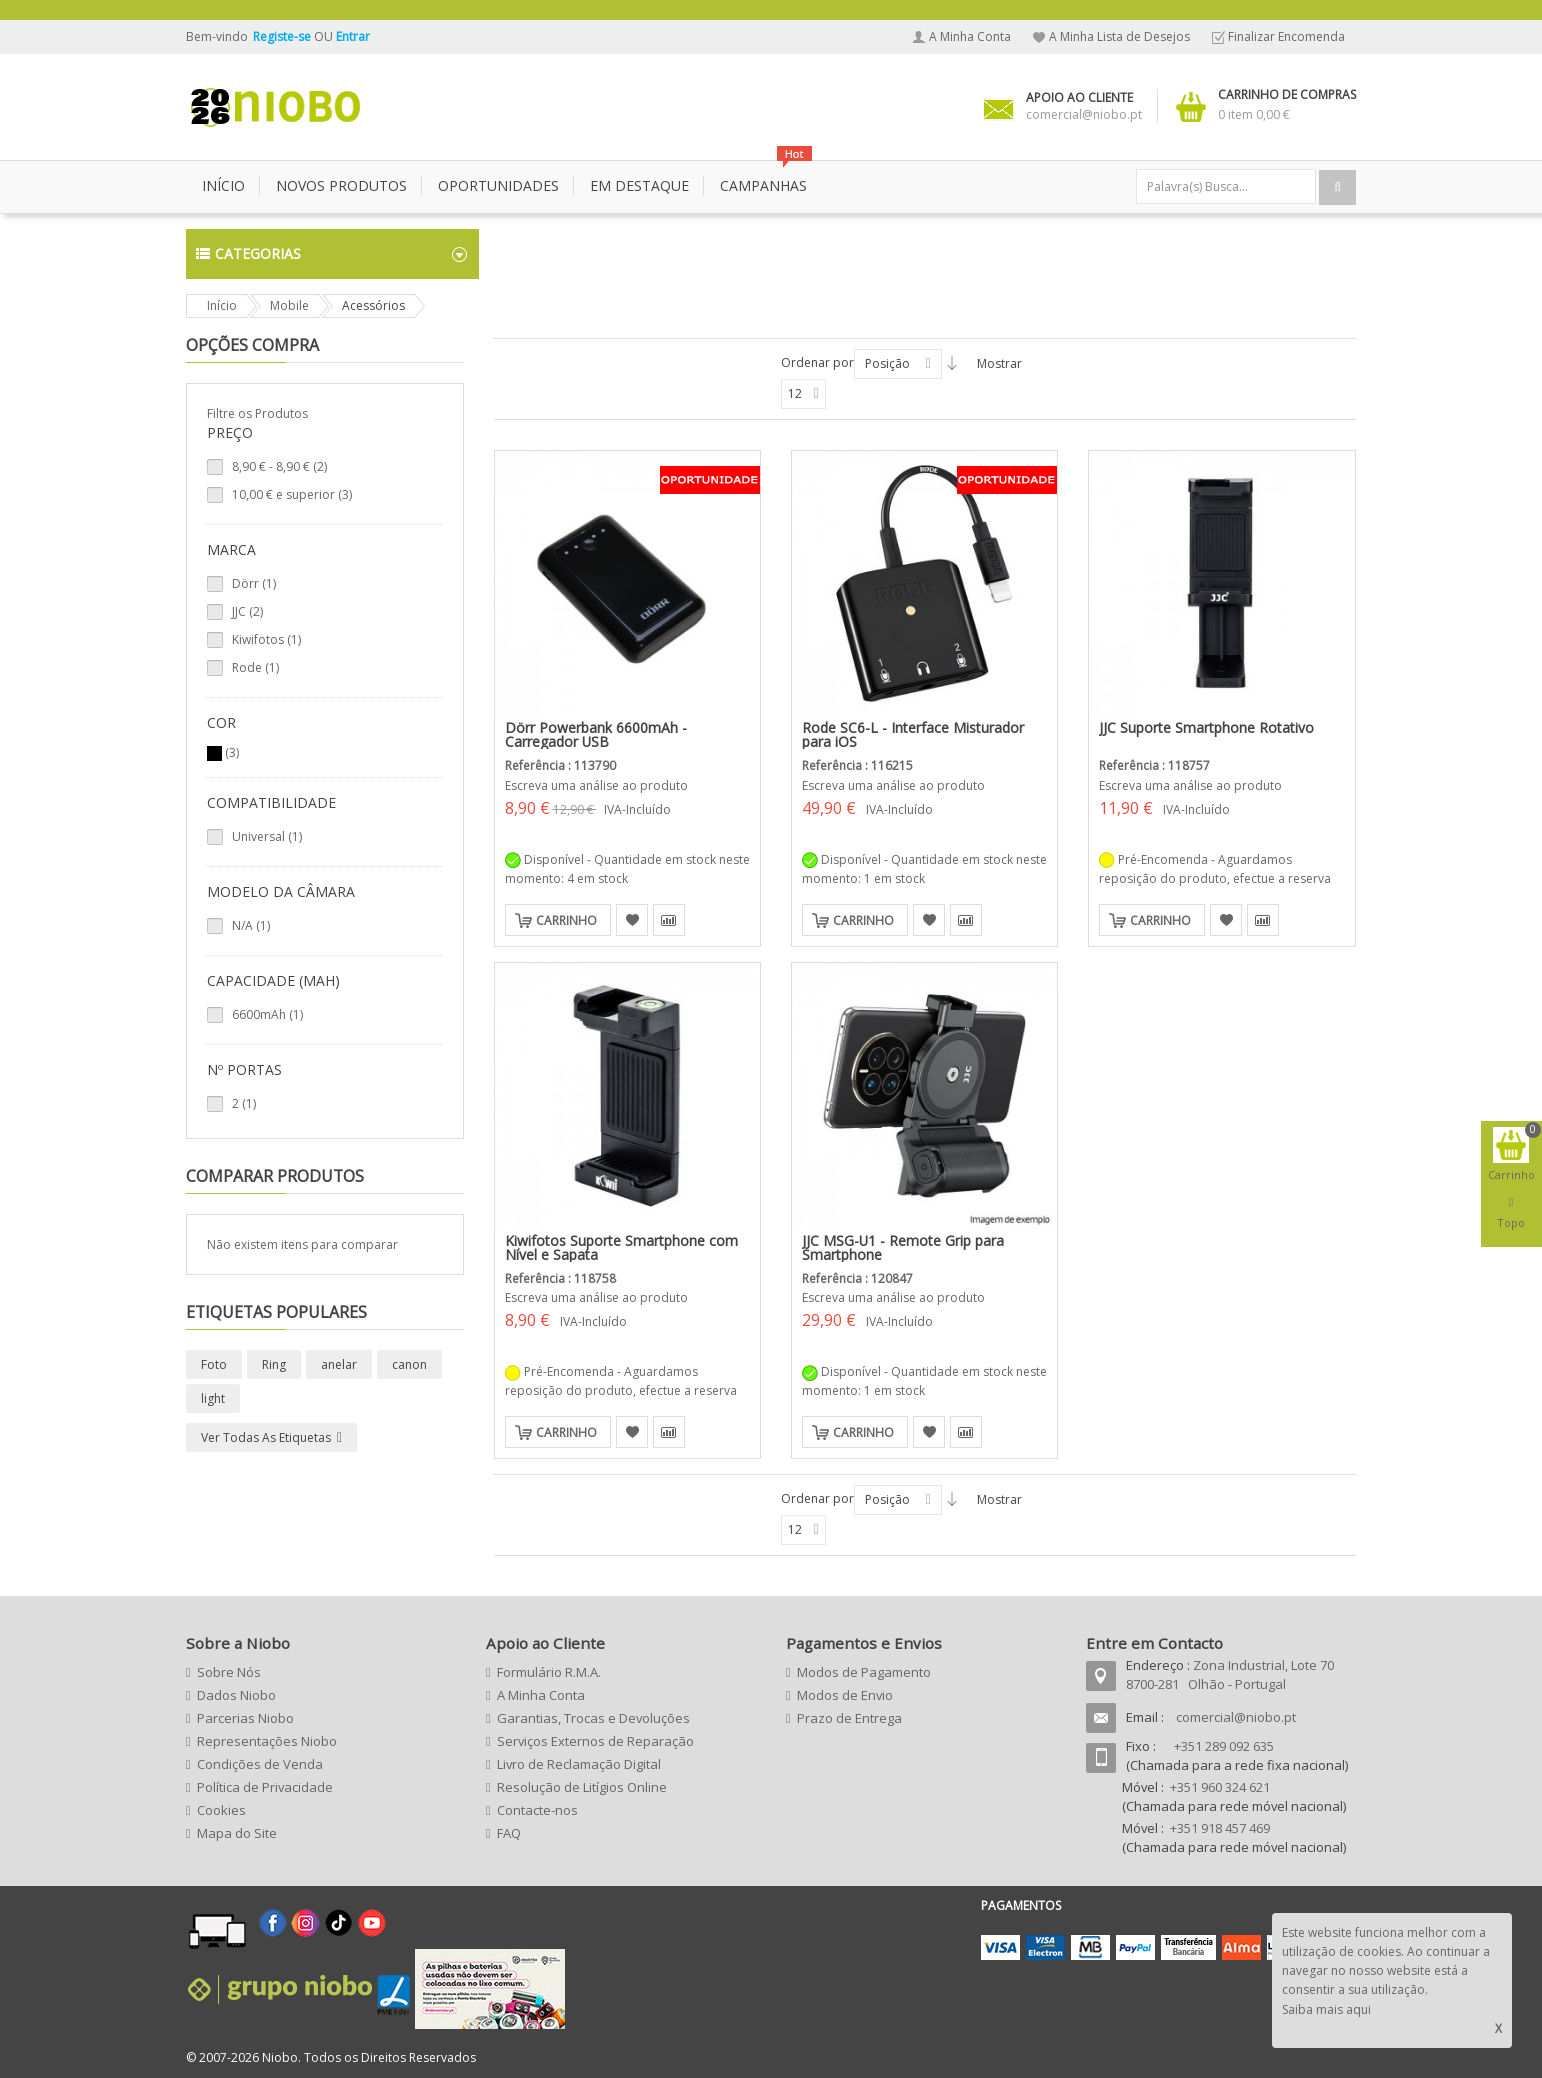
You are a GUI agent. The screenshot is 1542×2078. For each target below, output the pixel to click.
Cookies (221, 1810)
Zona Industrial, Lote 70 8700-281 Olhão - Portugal (1230, 1674)
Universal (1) (267, 836)
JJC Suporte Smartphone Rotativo (1206, 727)
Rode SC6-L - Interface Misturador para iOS (913, 734)
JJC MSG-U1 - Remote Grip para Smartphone (903, 1247)
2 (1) (244, 1103)
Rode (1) (255, 667)
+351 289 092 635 (1224, 1746)
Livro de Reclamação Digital (579, 1764)
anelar (339, 1364)
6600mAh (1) (267, 1014)
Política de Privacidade (265, 1787)
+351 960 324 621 (1220, 1787)
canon (409, 1364)
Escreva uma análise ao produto (596, 785)
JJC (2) (247, 611)
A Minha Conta (970, 36)
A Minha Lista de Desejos (1119, 36)
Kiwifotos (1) (266, 639)
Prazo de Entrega (849, 1718)
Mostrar (999, 363)
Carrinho (566, 920)
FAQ (509, 1833)
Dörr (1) (254, 583)
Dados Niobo (236, 1695)
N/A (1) (251, 925)
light (213, 1398)
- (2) (279, 466)
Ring (274, 1364)
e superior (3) (292, 494)
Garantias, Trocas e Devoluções (593, 1718)
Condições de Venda (260, 1764)
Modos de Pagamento (864, 1672)
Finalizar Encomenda (1286, 36)
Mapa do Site (237, 1833)
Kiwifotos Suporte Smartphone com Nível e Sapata (621, 1247)
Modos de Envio (845, 1695)
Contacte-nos (537, 1810)
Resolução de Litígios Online (582, 1787)
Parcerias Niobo (245, 1718)
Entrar (353, 36)
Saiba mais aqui (1326, 2009)
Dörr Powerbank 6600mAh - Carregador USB (596, 734)
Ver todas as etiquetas (266, 1437)
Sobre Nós (229, 1672)
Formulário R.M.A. (549, 1672)
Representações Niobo (267, 1741)
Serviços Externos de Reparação (595, 1741)
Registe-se (283, 36)
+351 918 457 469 (1220, 1828)
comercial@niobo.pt (1236, 1717)
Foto (214, 1364)
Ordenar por (817, 362)
